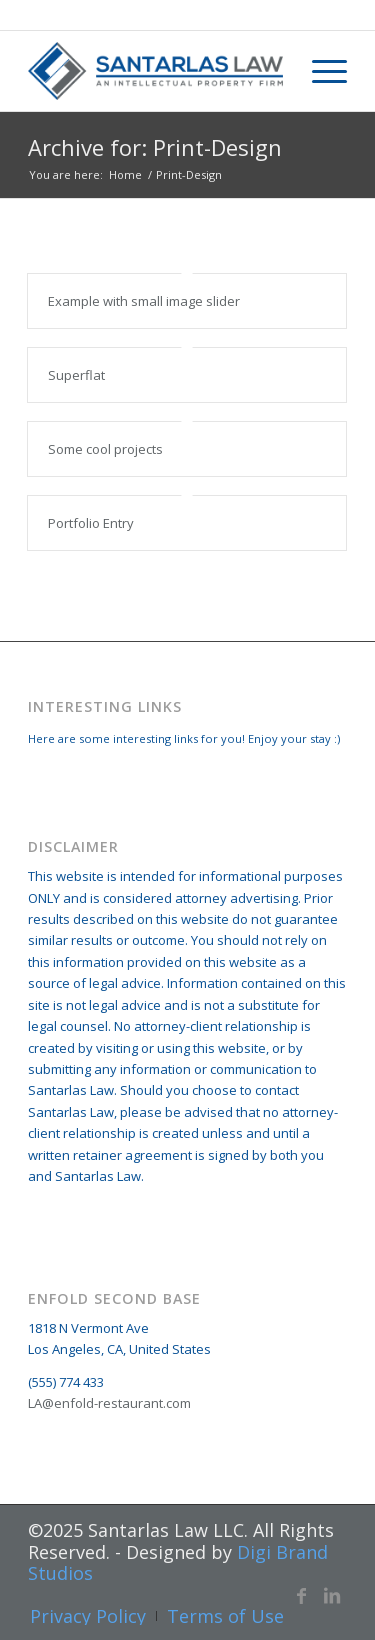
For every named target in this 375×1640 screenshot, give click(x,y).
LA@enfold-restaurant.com (109, 1403)
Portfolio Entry (91, 523)
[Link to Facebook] (302, 1595)
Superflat (76, 375)
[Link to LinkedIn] (332, 1595)
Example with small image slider (144, 301)
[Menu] (319, 71)
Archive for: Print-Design (155, 147)
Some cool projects (105, 449)
